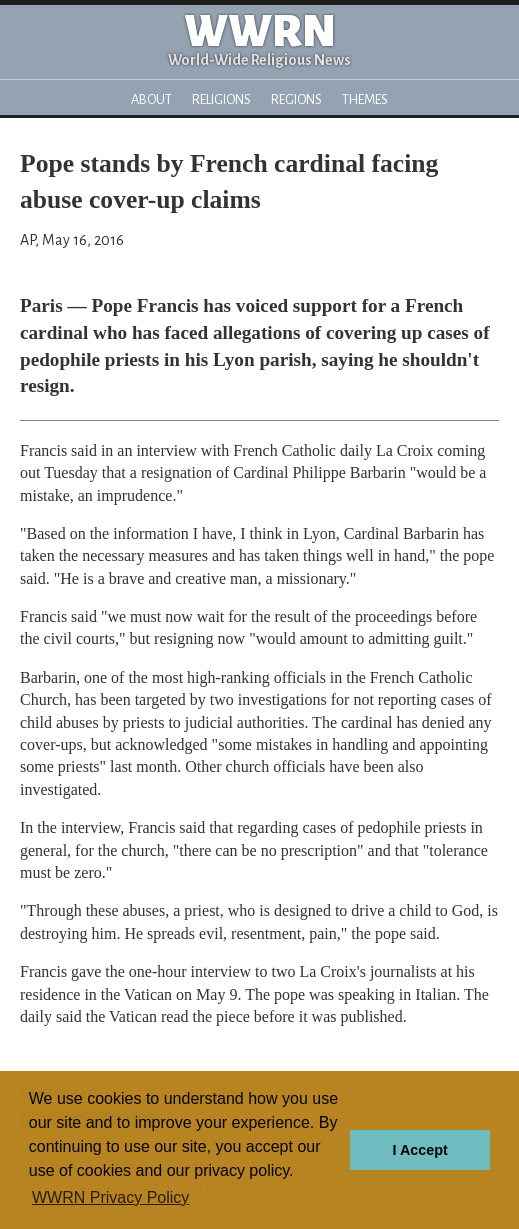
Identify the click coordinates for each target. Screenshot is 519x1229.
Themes (365, 99)
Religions (221, 99)
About (151, 99)
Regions (296, 99)
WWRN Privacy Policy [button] (110, 1197)
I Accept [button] (419, 1150)
